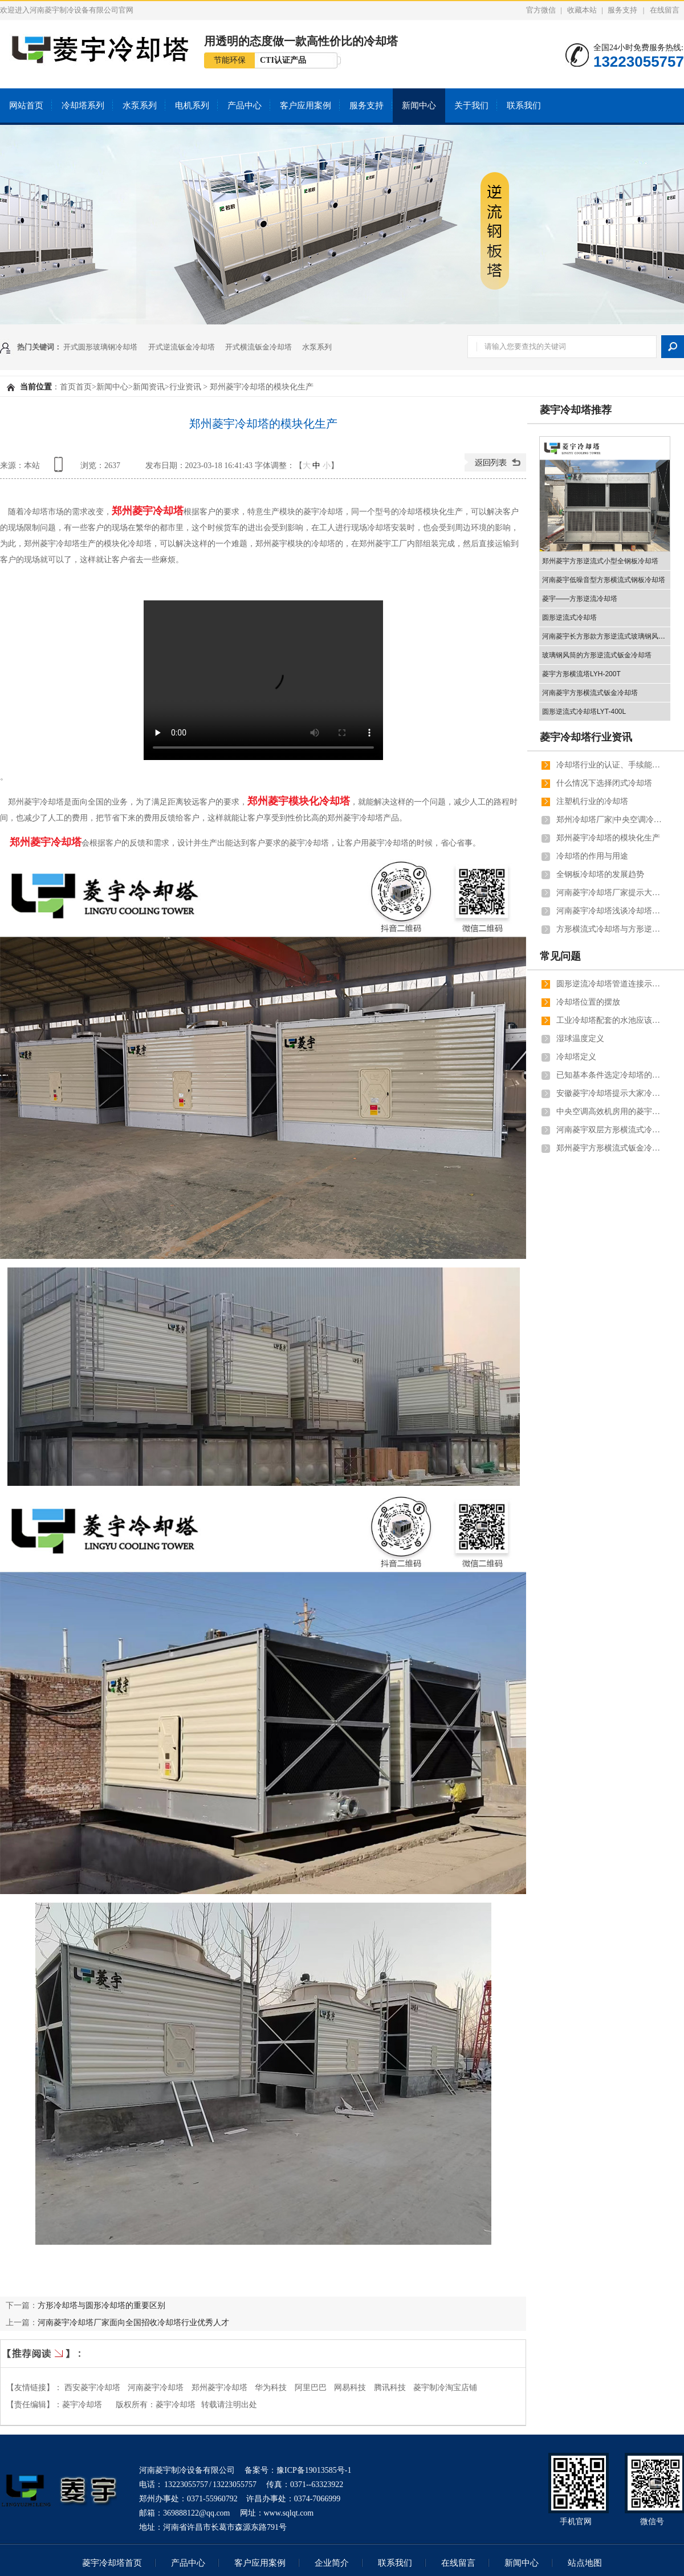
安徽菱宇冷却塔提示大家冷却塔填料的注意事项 (610, 1093)
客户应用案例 (305, 105)
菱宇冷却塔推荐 (576, 410)
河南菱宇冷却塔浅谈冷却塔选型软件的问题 (610, 911)
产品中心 (244, 105)
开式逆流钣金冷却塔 (181, 347)
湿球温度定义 (580, 1038)
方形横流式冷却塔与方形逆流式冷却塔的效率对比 (610, 929)
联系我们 (524, 105)
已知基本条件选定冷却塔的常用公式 (610, 1075)
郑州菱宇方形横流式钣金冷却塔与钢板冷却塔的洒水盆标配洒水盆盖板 (610, 1148)
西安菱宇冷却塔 (92, 2387)
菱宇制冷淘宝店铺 (445, 2387)
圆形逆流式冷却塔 (569, 617)
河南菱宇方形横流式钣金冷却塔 (590, 693)
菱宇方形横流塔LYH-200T (581, 674)
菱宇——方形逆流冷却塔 (579, 599)
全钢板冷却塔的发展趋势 (600, 874)
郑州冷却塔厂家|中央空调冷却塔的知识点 (610, 819)
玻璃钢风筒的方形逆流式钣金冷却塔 (597, 655)
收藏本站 (582, 10)
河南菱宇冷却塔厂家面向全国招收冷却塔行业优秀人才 (133, 2322)
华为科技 (271, 2387)
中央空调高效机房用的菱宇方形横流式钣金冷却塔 (610, 1111)
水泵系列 (140, 105)
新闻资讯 (149, 387)
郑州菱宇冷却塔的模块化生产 (608, 838)
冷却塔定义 (576, 1057)
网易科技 (350, 2387)
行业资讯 (185, 387)
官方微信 (541, 10)
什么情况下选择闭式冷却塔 (604, 783)
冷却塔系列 (83, 105)
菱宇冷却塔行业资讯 (586, 737)
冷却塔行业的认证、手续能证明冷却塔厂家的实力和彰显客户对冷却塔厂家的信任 (610, 765)
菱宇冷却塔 (176, 2404)
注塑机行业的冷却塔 (592, 801)
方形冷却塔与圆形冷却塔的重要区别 (101, 2305)
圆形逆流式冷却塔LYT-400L (584, 712)
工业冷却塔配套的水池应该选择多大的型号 (610, 1020)
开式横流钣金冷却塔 (258, 347)
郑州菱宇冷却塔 (219, 2387)
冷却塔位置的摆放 (588, 1002)
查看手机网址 (60, 468)
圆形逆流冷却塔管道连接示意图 (610, 984)
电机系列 (192, 105)
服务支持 (622, 10)
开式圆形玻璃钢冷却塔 (100, 347)
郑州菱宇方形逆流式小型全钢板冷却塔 (600, 561)
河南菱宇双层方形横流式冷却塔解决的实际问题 (610, 1130)
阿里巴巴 (311, 2387)
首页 (68, 387)
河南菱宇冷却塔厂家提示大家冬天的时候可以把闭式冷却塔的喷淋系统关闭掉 (610, 892)
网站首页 (26, 105)
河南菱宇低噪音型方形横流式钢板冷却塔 (603, 580)
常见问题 (560, 956)
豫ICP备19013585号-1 (313, 2470)
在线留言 (664, 10)
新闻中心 (419, 105)
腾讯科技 (390, 2387)
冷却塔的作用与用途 (592, 856)
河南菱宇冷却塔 (156, 2387)
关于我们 (471, 105)
